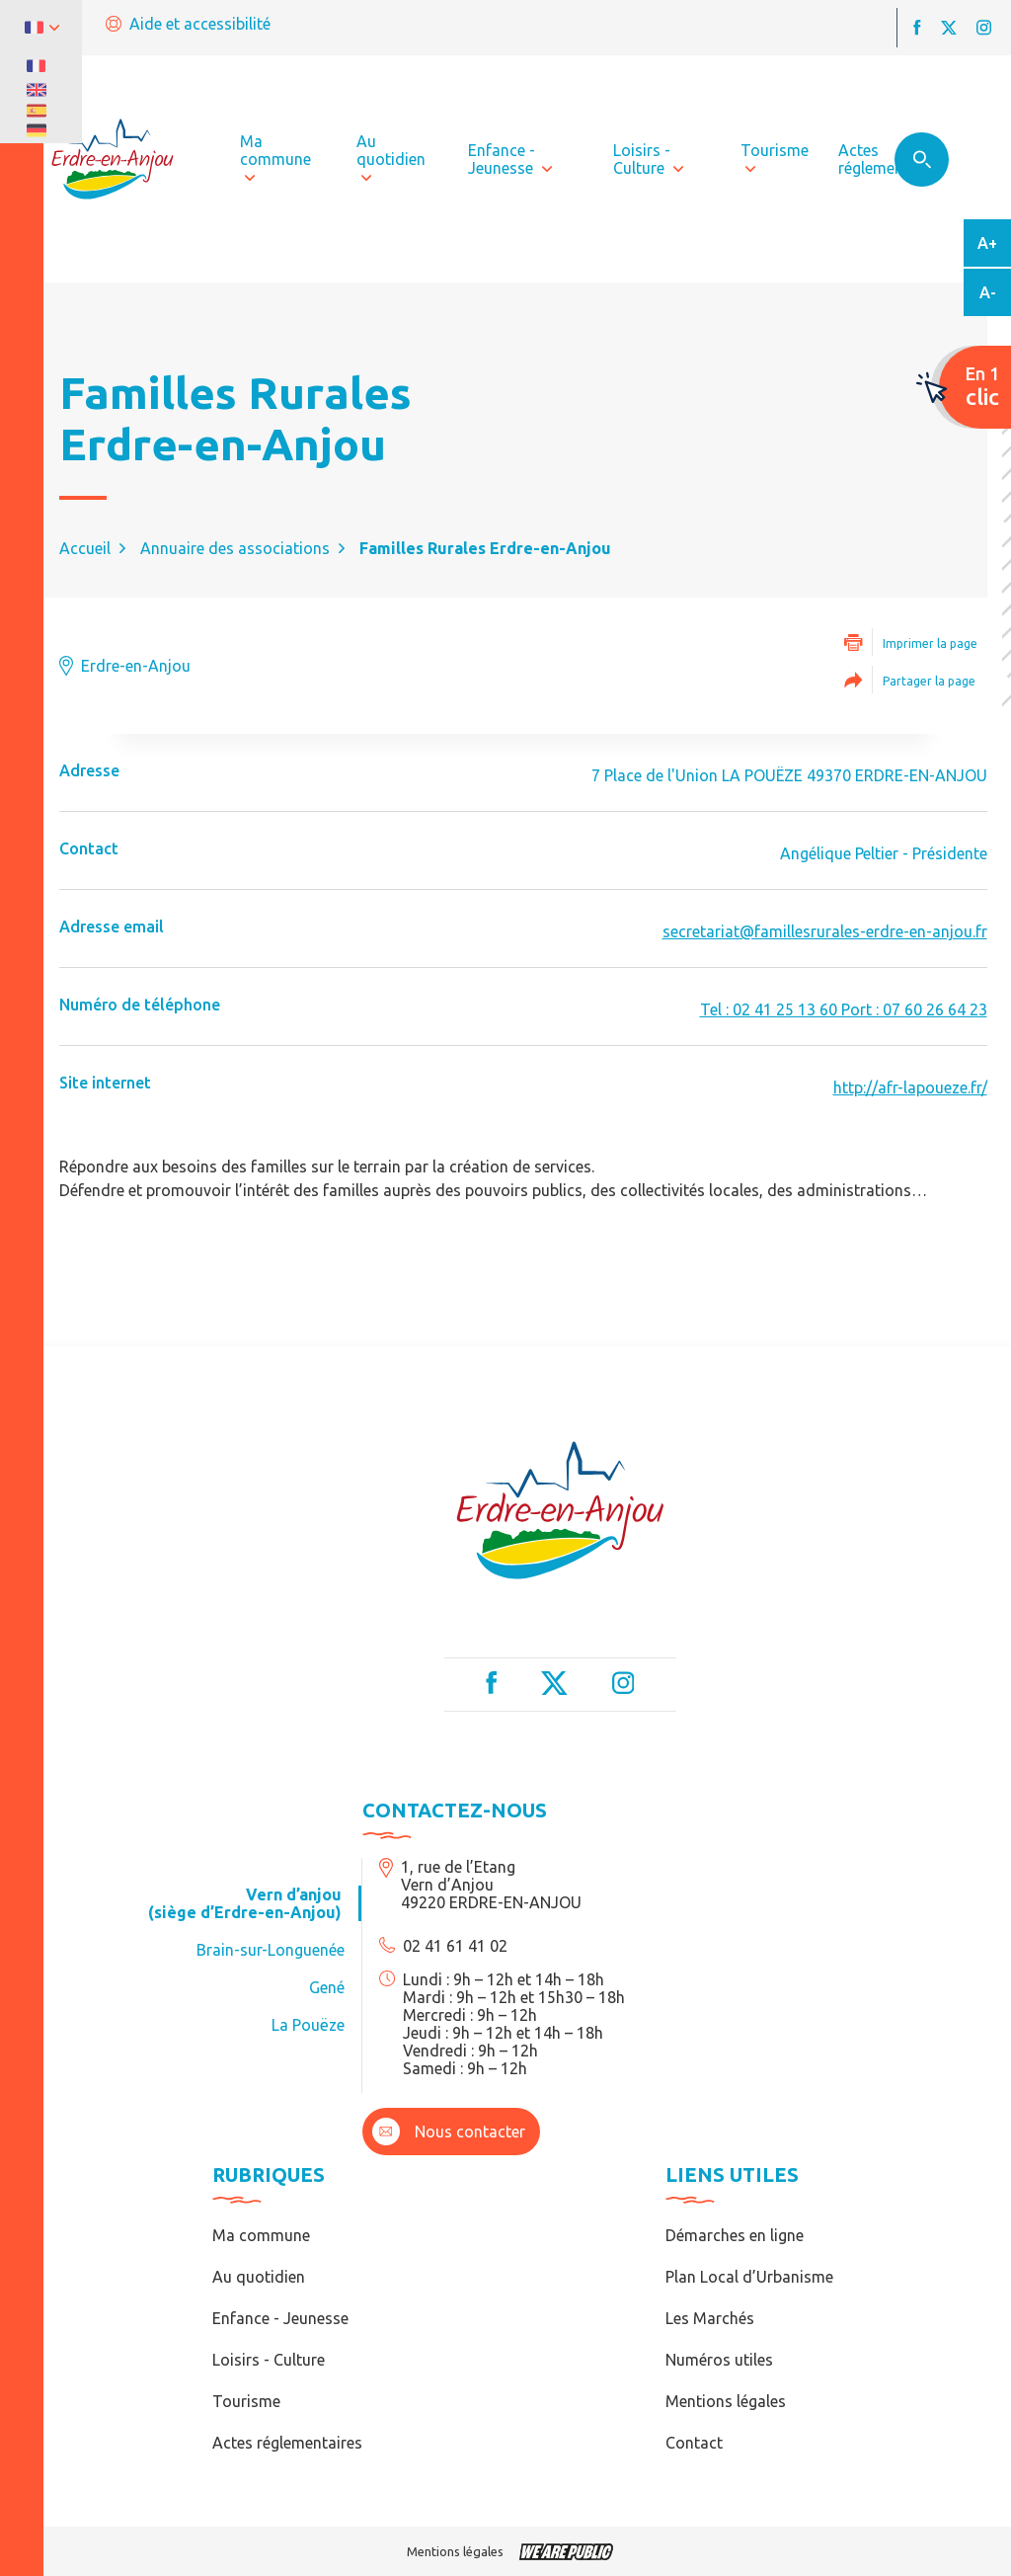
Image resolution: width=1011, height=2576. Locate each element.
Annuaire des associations (235, 548)
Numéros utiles (719, 2360)
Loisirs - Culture (268, 2360)
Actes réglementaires (287, 2443)
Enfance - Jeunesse (280, 2318)
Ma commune (261, 2235)
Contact (694, 2443)
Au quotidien (258, 2277)
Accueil (85, 548)
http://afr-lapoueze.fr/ (910, 1087)
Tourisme (246, 2401)
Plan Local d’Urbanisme (749, 2277)
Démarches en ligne (734, 2235)
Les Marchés (709, 2318)
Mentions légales (725, 2401)
